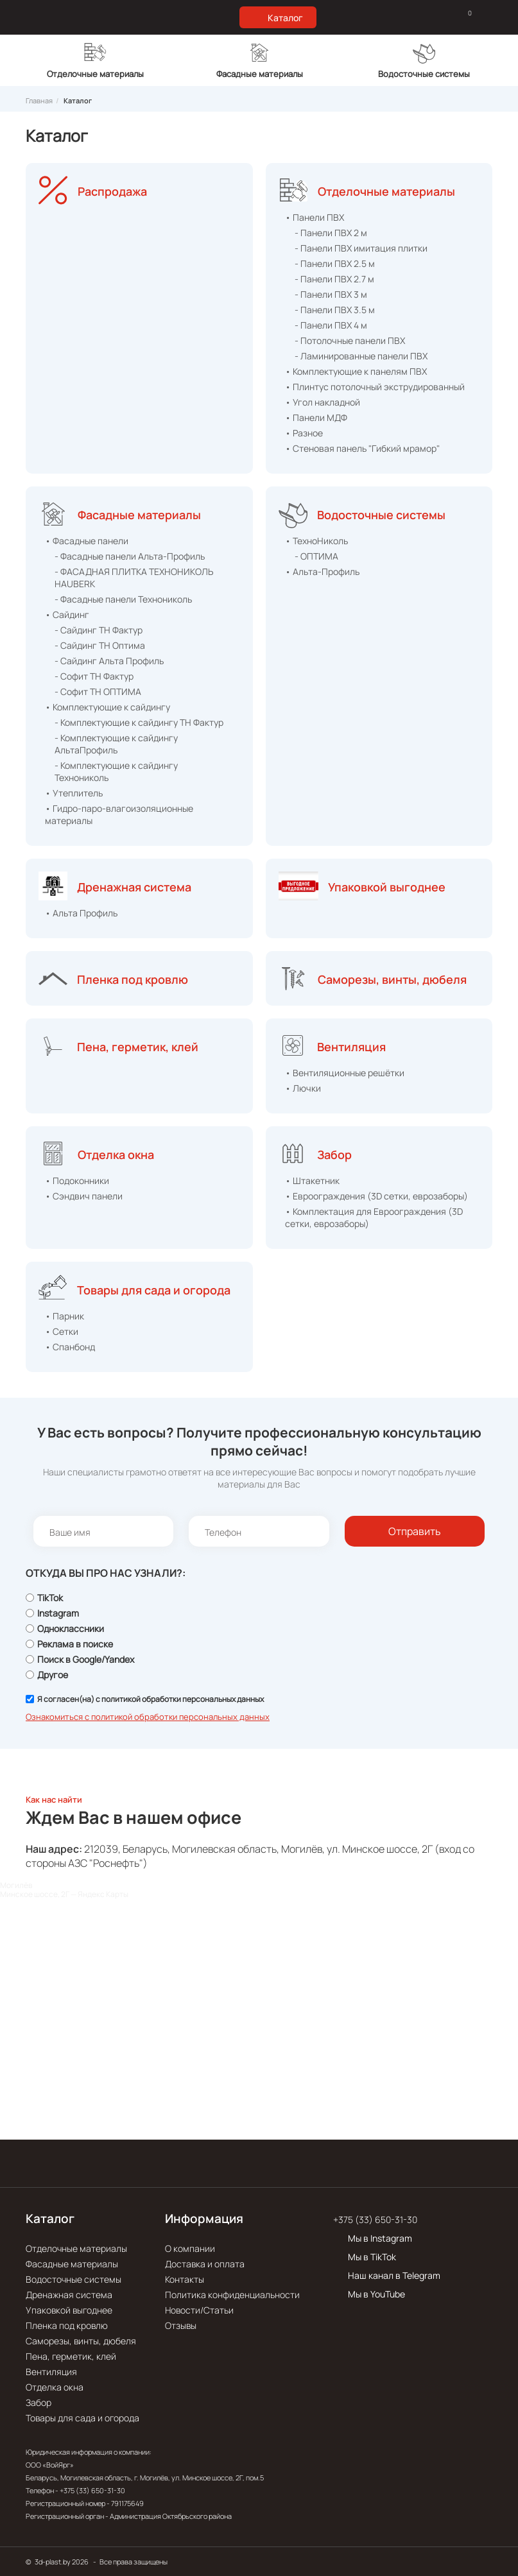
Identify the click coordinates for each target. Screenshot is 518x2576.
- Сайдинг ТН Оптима (100, 645)
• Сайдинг (67, 614)
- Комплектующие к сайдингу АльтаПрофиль (116, 744)
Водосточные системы (381, 514)
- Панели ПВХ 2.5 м (335, 263)
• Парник (64, 1316)
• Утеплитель (74, 793)
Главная (39, 100)
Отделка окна (116, 1154)
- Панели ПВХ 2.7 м (334, 279)
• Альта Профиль (81, 913)
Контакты (184, 2279)
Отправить (414, 1531)
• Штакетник (312, 1180)
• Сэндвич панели (84, 1196)
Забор (334, 1154)
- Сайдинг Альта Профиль (109, 661)
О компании (190, 2248)
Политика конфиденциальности (232, 2294)
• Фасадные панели (86, 541)
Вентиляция (351, 1046)
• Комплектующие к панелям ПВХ (356, 371)
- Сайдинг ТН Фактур (98, 630)
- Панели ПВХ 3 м (331, 294)
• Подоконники (77, 1180)
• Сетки (61, 1331)
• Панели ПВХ (314, 217)
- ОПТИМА (316, 556)
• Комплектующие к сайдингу (107, 707)
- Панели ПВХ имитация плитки (361, 248)
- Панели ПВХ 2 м (331, 233)
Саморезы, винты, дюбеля (392, 979)
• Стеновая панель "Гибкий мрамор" (362, 448)
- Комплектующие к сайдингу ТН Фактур (139, 722)
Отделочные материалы (386, 191)
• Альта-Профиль (322, 571)
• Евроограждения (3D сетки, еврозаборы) (376, 1196)
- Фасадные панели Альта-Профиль (130, 556)
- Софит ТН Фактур (94, 676)
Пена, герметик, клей (137, 1046)
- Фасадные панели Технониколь (123, 599)
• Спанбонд (70, 1347)
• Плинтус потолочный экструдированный (375, 387)
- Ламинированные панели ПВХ (361, 356)
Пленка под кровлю (132, 979)
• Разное (304, 433)
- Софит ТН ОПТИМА (98, 691)
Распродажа (112, 191)
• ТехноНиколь (316, 541)
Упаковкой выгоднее (386, 887)
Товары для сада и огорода (153, 1290)
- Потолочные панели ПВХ (350, 340)
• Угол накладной (322, 402)
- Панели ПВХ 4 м (331, 325)
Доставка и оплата (205, 2264)
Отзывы (180, 2325)
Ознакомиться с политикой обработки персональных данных (148, 1716)
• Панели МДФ (316, 417)
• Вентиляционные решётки (344, 1073)
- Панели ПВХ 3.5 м (335, 310)
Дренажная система (134, 887)
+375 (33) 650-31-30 (375, 2219)
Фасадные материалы (139, 514)
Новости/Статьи (199, 2310)
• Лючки (303, 1088)
